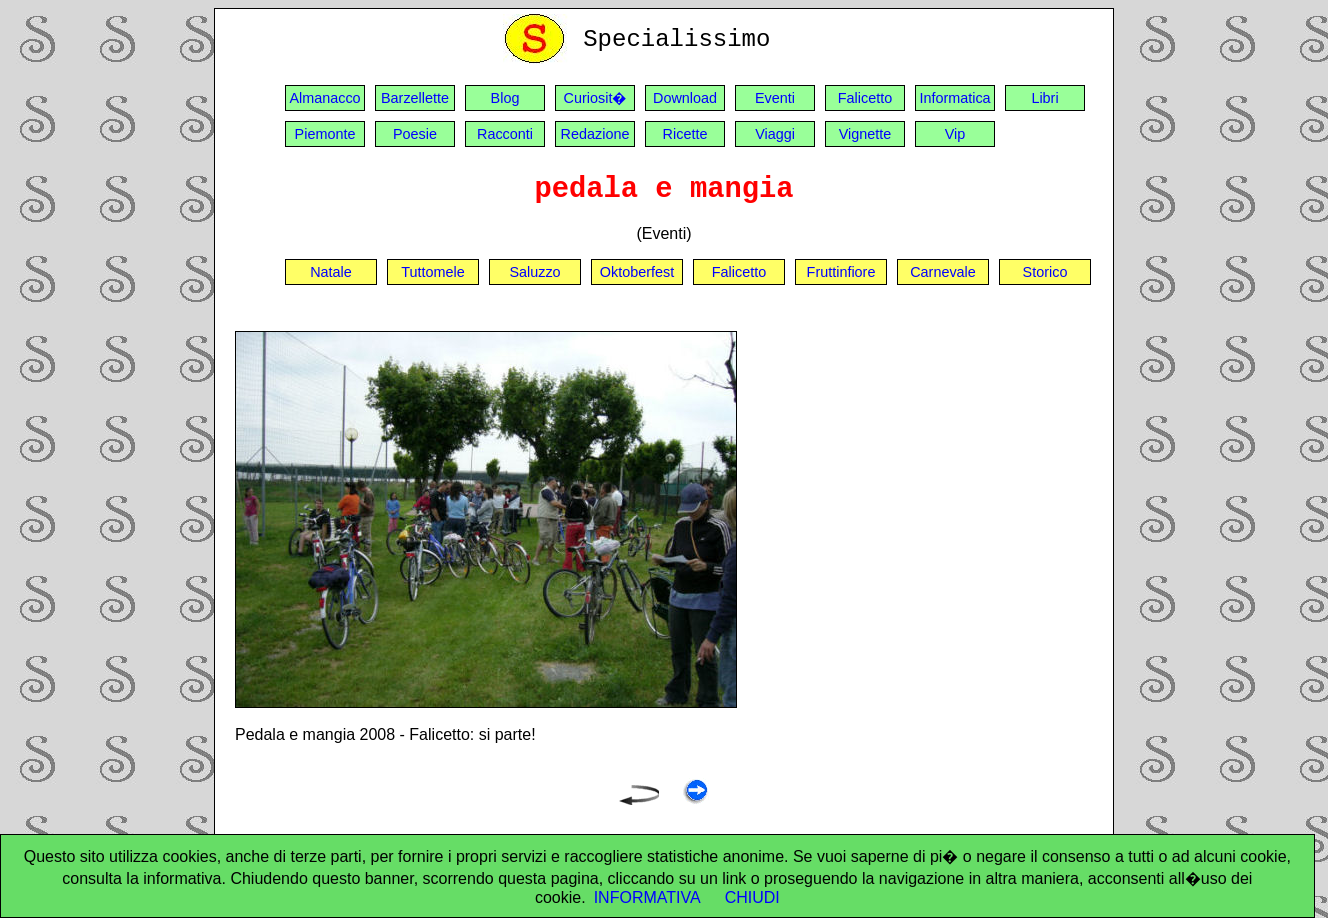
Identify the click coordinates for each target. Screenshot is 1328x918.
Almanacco (324, 98)
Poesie (415, 134)
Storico (1045, 272)
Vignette (865, 134)
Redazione (595, 134)
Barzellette (415, 98)
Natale (331, 272)
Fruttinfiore (841, 272)
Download (685, 98)
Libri (1044, 98)
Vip (955, 134)
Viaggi (775, 134)
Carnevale (943, 272)
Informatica (954, 98)
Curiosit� (595, 98)
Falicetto (865, 98)
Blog (505, 98)
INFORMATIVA (647, 897)
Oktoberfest (637, 272)
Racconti (505, 134)
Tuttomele (432, 272)
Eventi (775, 98)
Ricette (685, 134)
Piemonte (325, 134)
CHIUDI (752, 897)
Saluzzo (534, 272)
